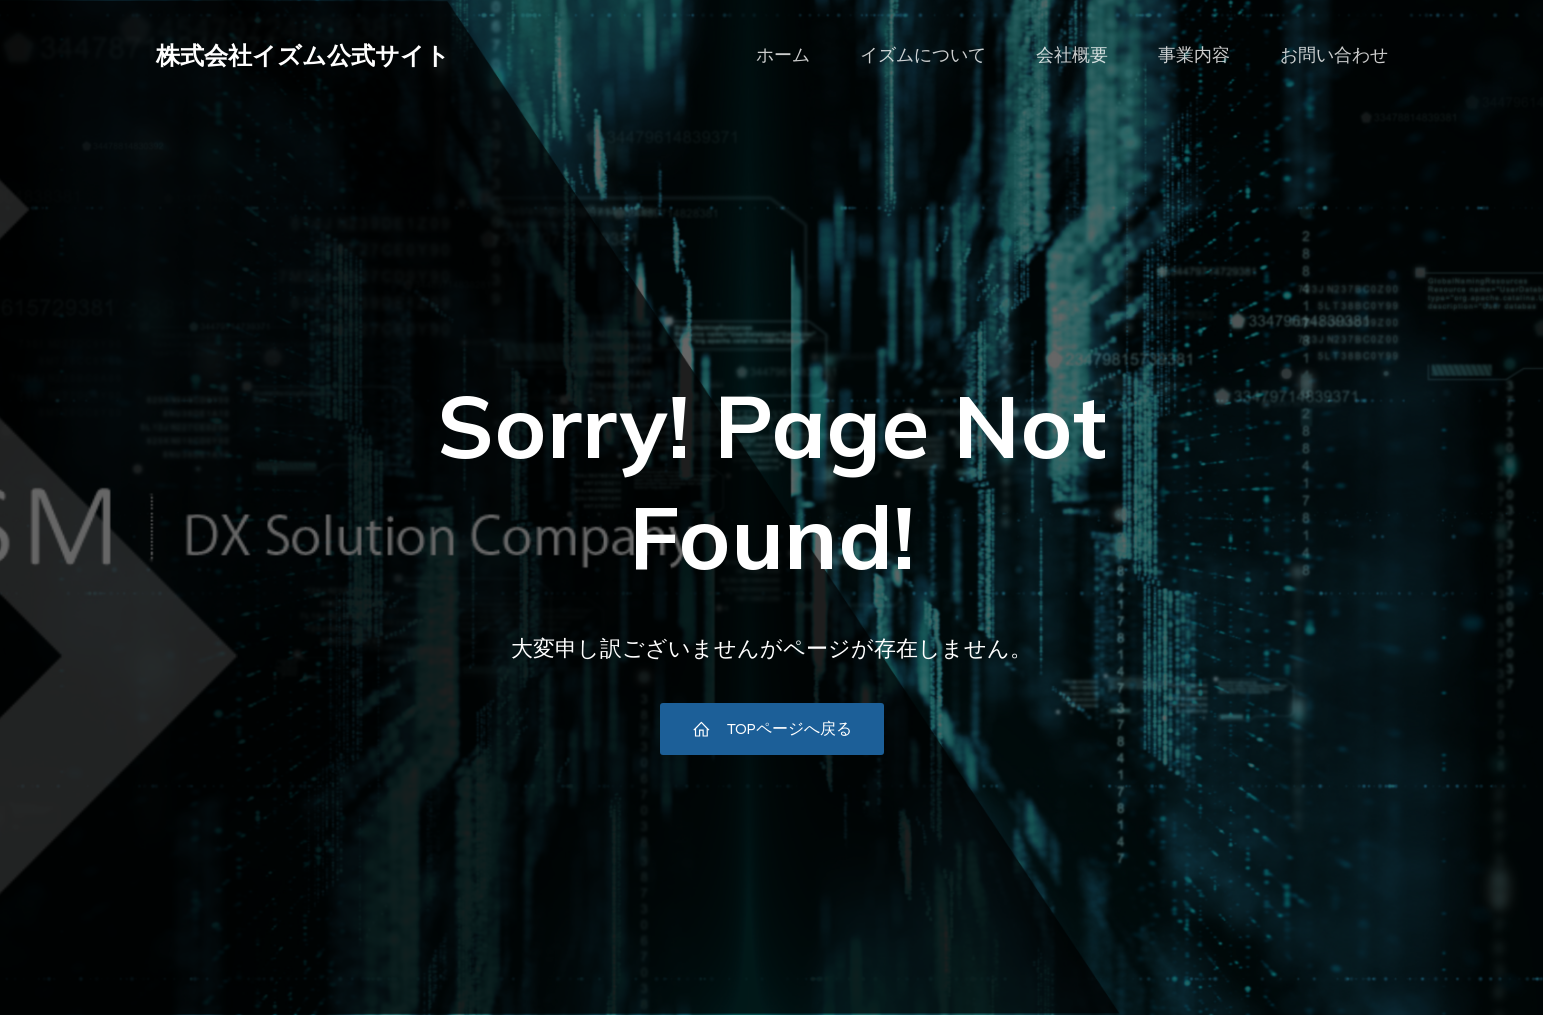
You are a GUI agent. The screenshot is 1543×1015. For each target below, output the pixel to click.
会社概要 (1072, 55)
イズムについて (923, 55)
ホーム (783, 55)
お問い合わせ (1334, 55)
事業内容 (1194, 55)
